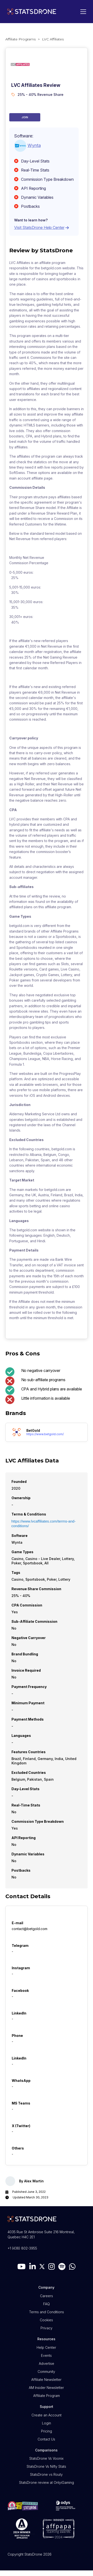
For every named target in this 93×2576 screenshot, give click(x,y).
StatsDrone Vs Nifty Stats (46, 2466)
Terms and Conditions (46, 2312)
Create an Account (46, 2415)
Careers (46, 2296)
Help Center (46, 2347)
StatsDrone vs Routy (46, 2474)
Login (46, 2423)
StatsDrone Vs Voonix (46, 2458)
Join (24, 117)
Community (46, 2371)
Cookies (46, 2320)
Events (46, 2355)
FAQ (46, 2304)
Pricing (46, 2431)
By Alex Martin (31, 2181)
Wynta (34, 145)
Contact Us (46, 2439)
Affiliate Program (46, 2396)
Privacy (46, 2328)
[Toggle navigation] (82, 11)
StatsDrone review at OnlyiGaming (46, 2482)
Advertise (46, 2363)
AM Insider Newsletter (46, 2388)
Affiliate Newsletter (46, 2379)
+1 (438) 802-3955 (22, 2248)
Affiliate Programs (20, 39)
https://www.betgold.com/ (45, 1434)
